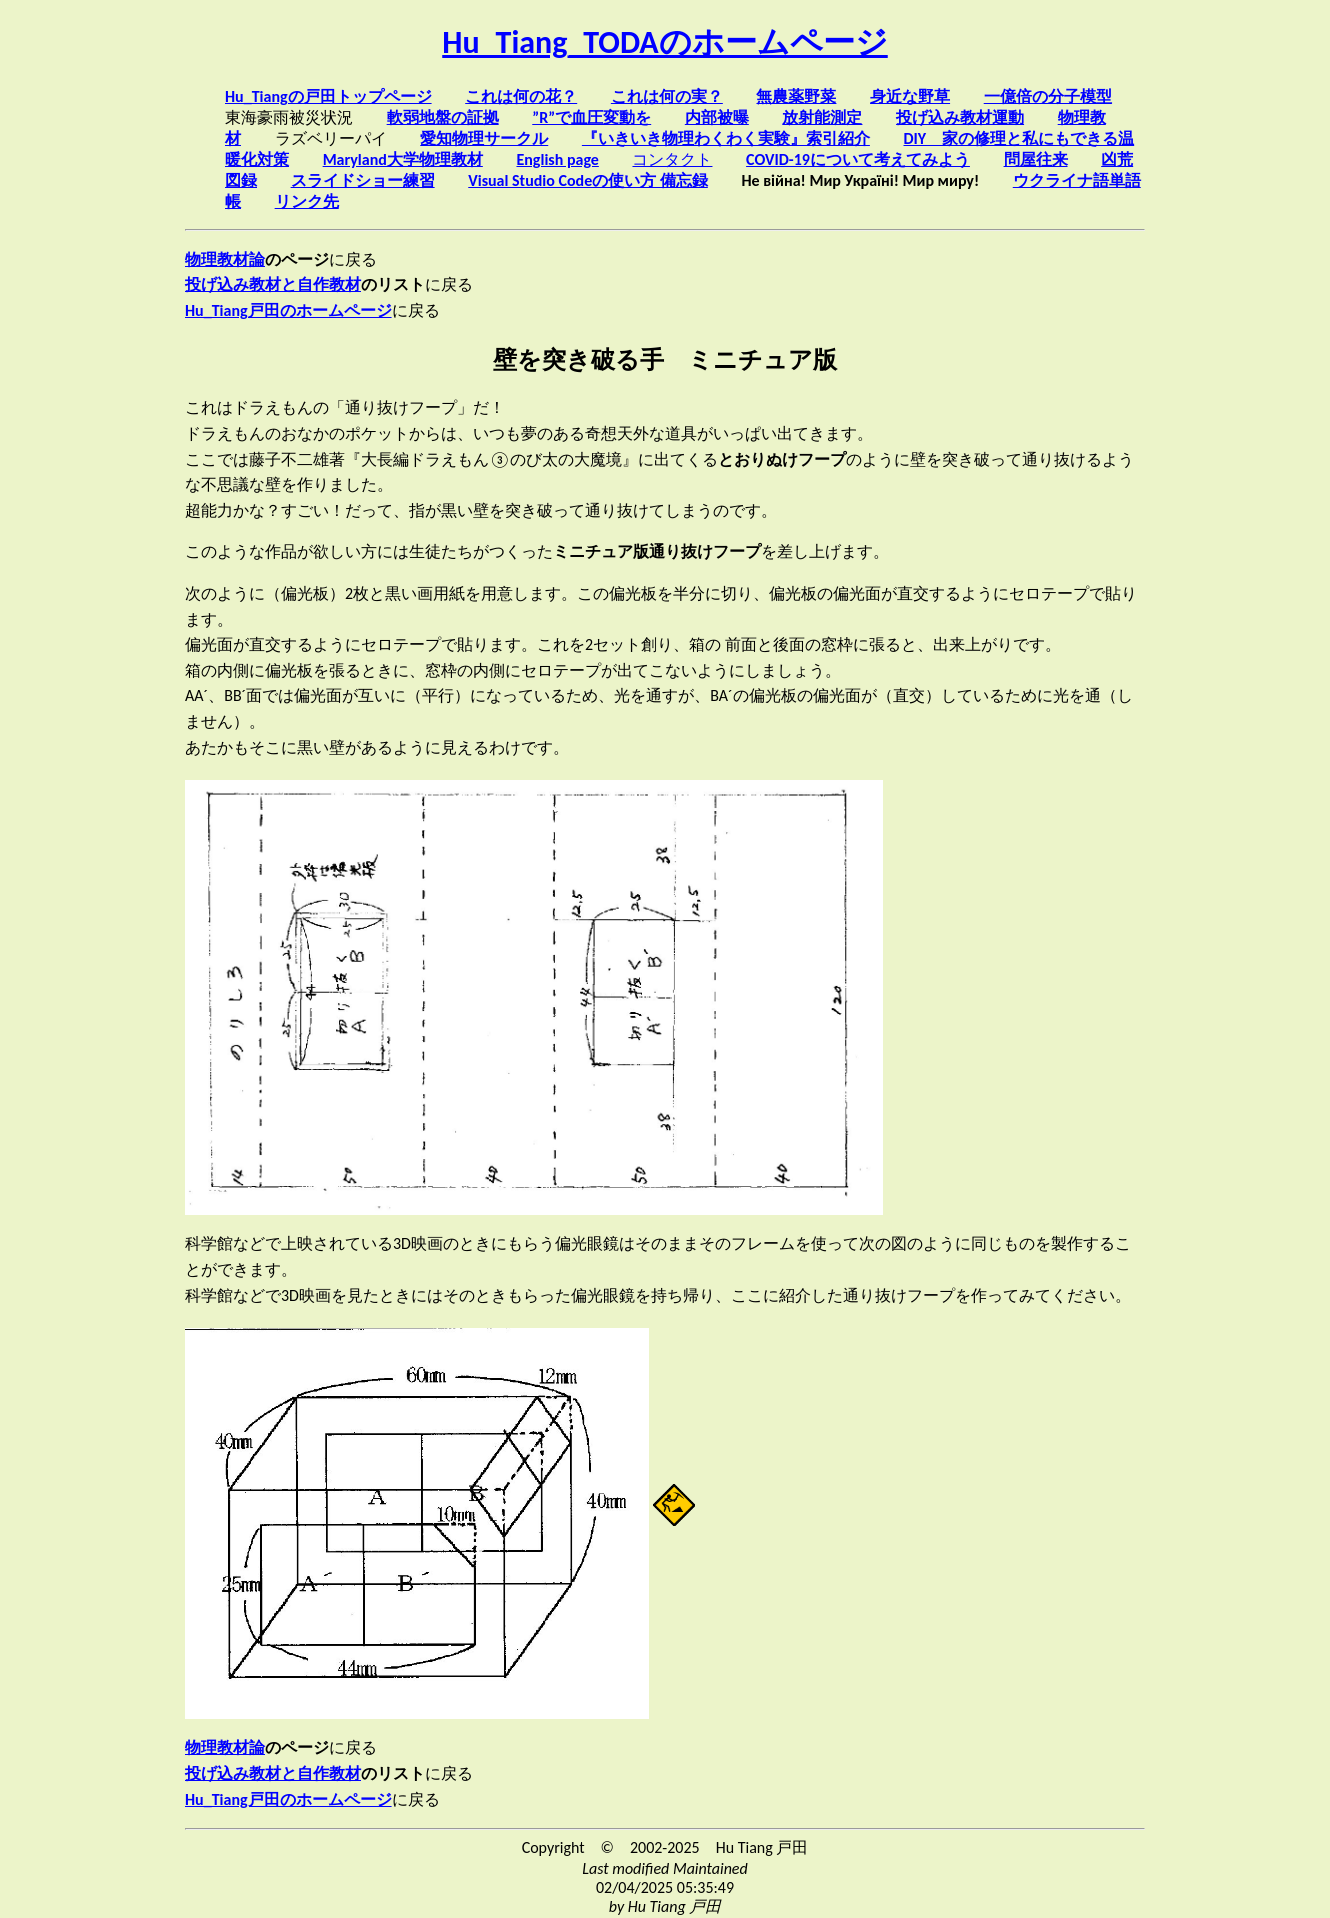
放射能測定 (822, 117)
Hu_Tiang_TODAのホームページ (665, 42)
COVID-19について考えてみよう (858, 159)
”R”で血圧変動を (591, 117)
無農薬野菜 (796, 96)
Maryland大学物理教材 (403, 159)
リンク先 (307, 201)
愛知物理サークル (484, 138)
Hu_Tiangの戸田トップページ (328, 96)
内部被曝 (717, 117)
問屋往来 (1036, 159)
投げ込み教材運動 (960, 117)
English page (557, 159)
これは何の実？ (667, 96)
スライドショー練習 (363, 180)
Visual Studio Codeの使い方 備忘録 (588, 180)
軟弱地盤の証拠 (443, 117)
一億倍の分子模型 (1048, 96)
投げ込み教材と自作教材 (273, 284)
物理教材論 (225, 259)
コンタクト (672, 159)
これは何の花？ (521, 96)
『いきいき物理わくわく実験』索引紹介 (726, 138)
